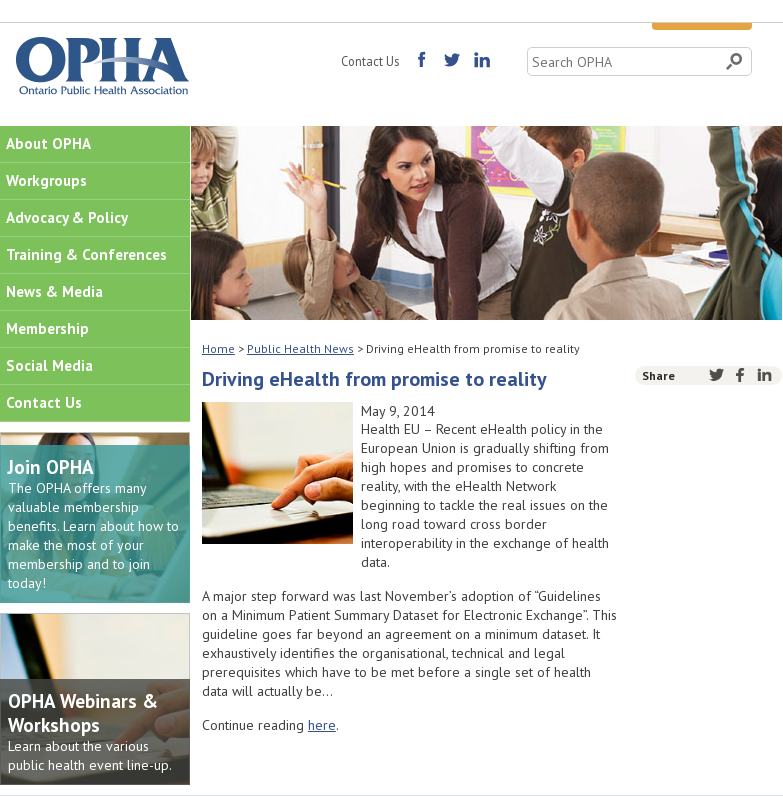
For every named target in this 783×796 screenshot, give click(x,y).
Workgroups (46, 180)
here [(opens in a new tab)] (322, 725)
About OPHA (48, 143)
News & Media (54, 291)
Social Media (49, 365)
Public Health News (300, 348)
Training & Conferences (86, 254)
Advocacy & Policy (67, 217)
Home (218, 348)
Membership (47, 328)
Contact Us (370, 61)
